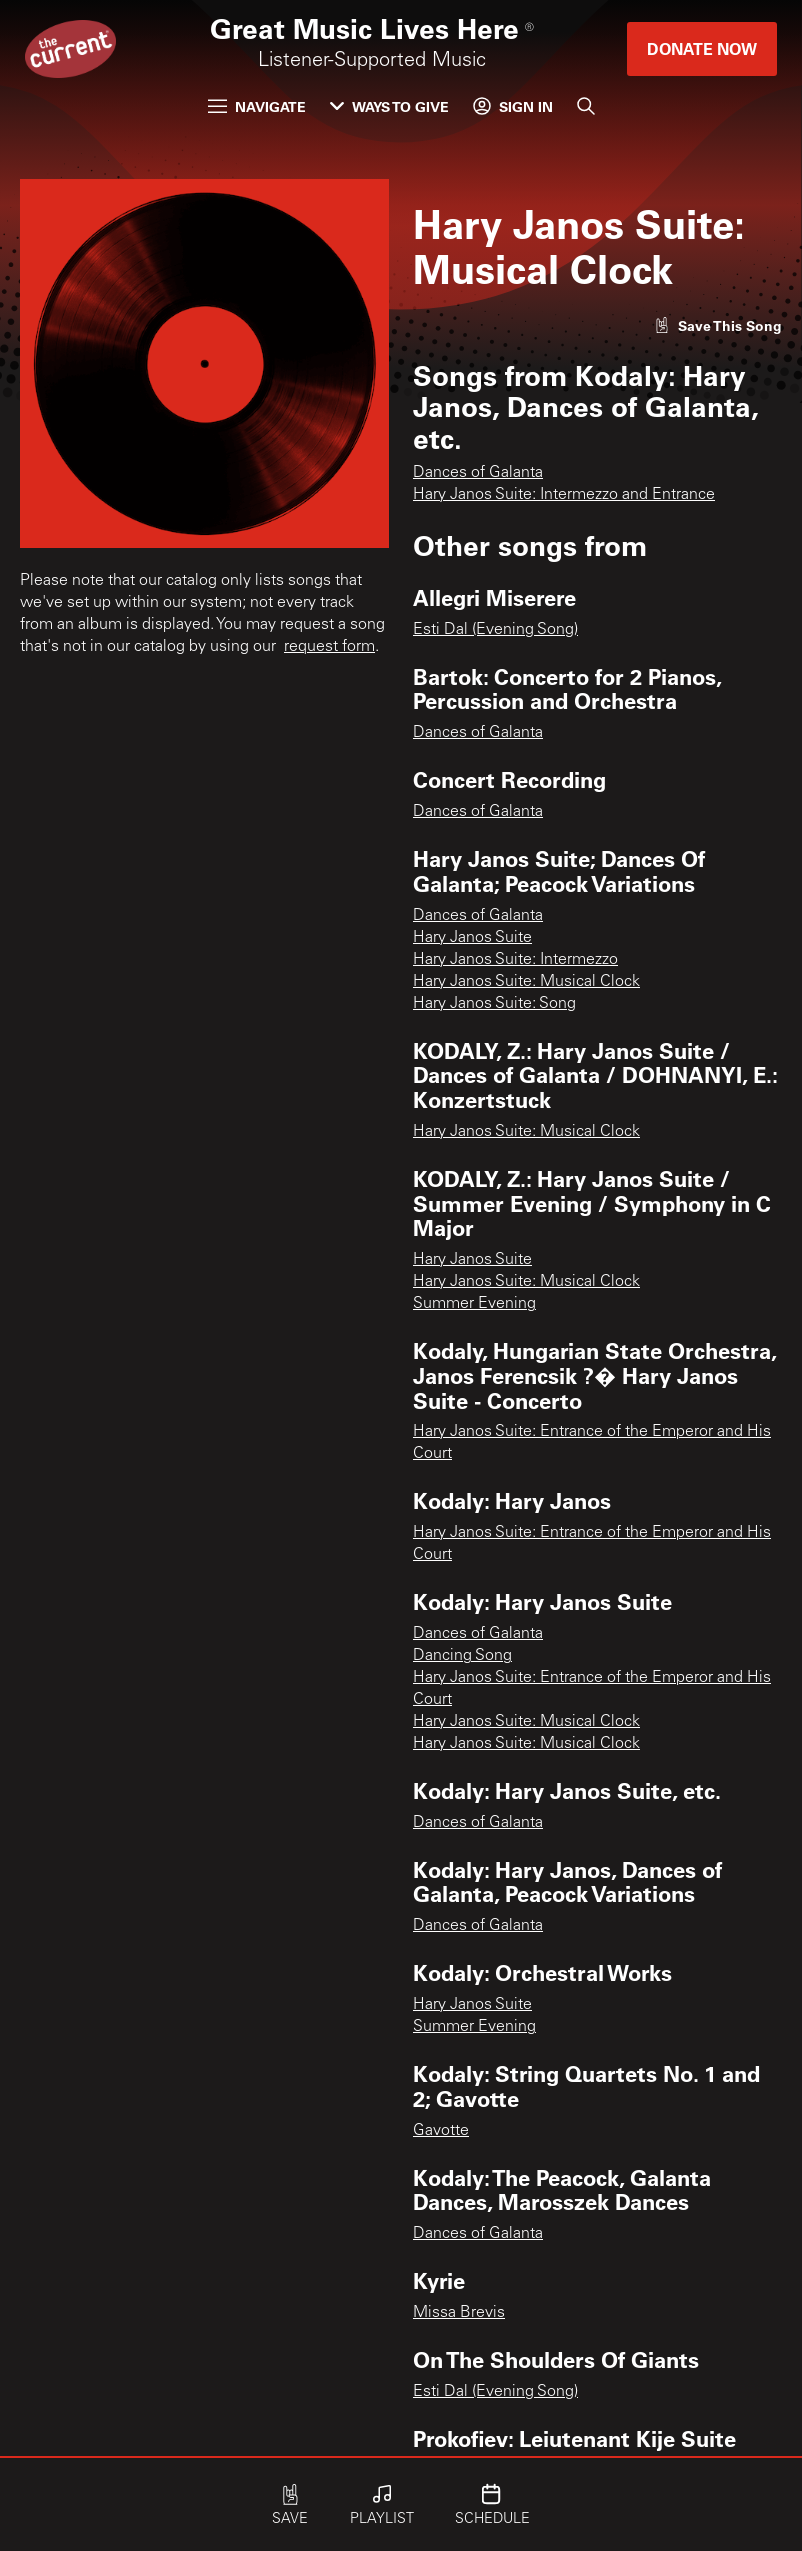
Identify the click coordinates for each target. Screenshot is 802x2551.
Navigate (257, 106)
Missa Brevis (459, 2313)
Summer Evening (474, 1304)
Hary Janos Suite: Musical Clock (526, 982)
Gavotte (441, 2131)
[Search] (586, 106)
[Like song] (718, 325)
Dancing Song (462, 1656)
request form (329, 647)
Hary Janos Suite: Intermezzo (515, 960)
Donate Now (702, 48)
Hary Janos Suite (472, 938)
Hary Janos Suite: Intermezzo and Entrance (564, 495)
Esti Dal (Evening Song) (495, 630)
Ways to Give (389, 106)
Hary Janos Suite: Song (494, 1004)
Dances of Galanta (478, 473)
